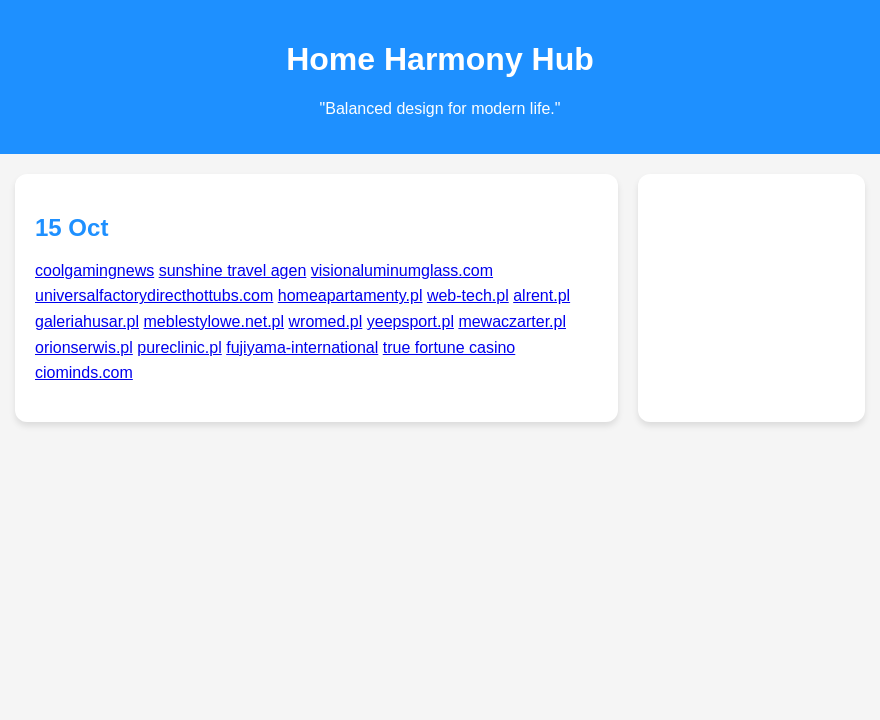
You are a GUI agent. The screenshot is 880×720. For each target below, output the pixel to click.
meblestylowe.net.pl (214, 321)
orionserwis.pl (84, 347)
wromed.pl (326, 321)
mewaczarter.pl (512, 321)
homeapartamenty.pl (350, 295)
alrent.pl (541, 295)
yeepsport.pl (410, 321)
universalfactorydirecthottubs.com (154, 295)
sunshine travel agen (233, 270)
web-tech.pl (468, 295)
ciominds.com (84, 372)
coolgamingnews (94, 270)
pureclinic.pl (179, 347)
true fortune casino (449, 347)
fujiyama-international (302, 347)
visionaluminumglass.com (402, 270)
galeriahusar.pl (87, 321)
